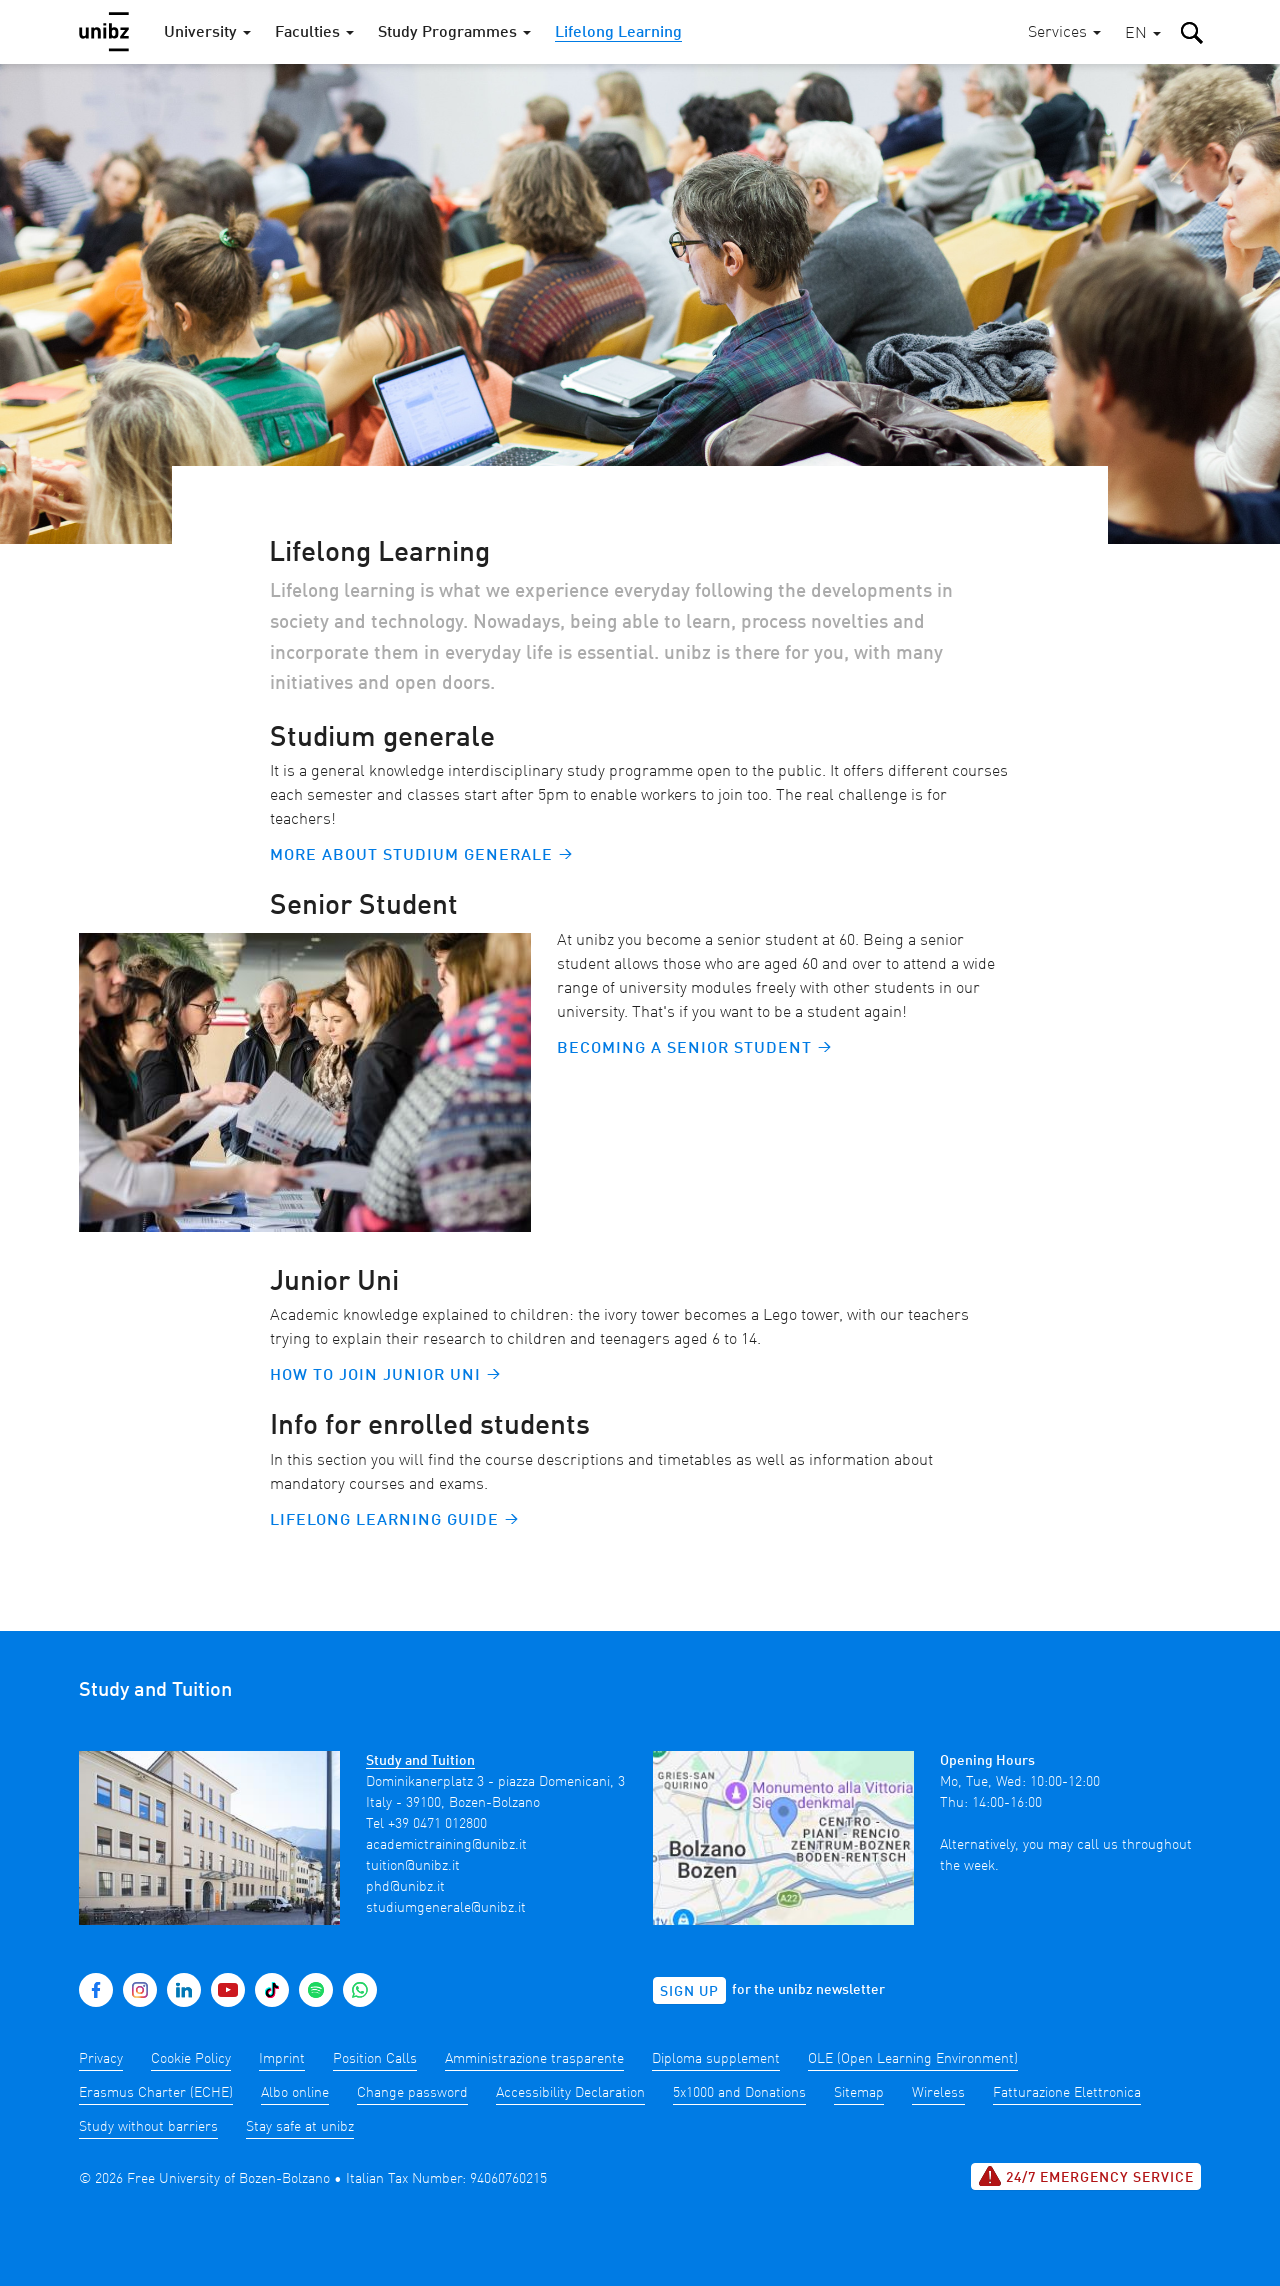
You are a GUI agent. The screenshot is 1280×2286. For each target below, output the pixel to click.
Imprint (282, 2059)
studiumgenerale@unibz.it (446, 1908)
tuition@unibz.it (413, 1866)
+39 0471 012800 (437, 1824)
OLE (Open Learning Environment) (913, 2059)
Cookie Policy (191, 2059)
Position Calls (375, 2059)
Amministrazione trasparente (534, 2059)
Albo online (295, 2093)
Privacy (101, 2059)
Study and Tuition (420, 1761)
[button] (1143, 34)
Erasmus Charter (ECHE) (156, 2093)
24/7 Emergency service (1086, 2176)
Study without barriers (148, 2127)
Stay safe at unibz (300, 2127)
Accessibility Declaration (570, 2093)
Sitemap (859, 2093)
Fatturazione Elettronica (1067, 2093)
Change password (412, 2093)
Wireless (938, 2093)
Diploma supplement (716, 2059)
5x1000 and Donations (739, 2093)
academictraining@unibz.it (446, 1845)
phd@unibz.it (405, 1887)
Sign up (689, 1992)
